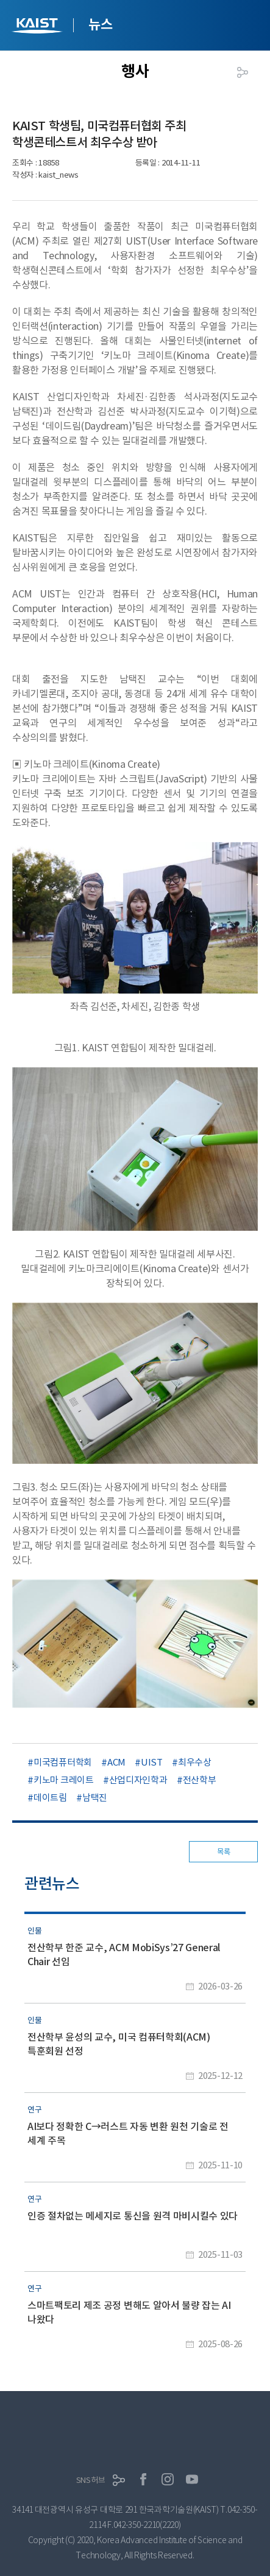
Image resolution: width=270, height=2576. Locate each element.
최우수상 (194, 1762)
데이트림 (50, 1797)
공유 (242, 72)
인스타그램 (168, 2479)
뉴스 (100, 24)
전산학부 (199, 1780)
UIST (152, 1762)
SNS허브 (90, 2480)
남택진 (94, 1797)
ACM (116, 1762)
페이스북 (143, 2479)
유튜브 (192, 2479)
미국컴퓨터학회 (63, 1762)
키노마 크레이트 (64, 1780)
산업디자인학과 (138, 1780)
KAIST (38, 27)
